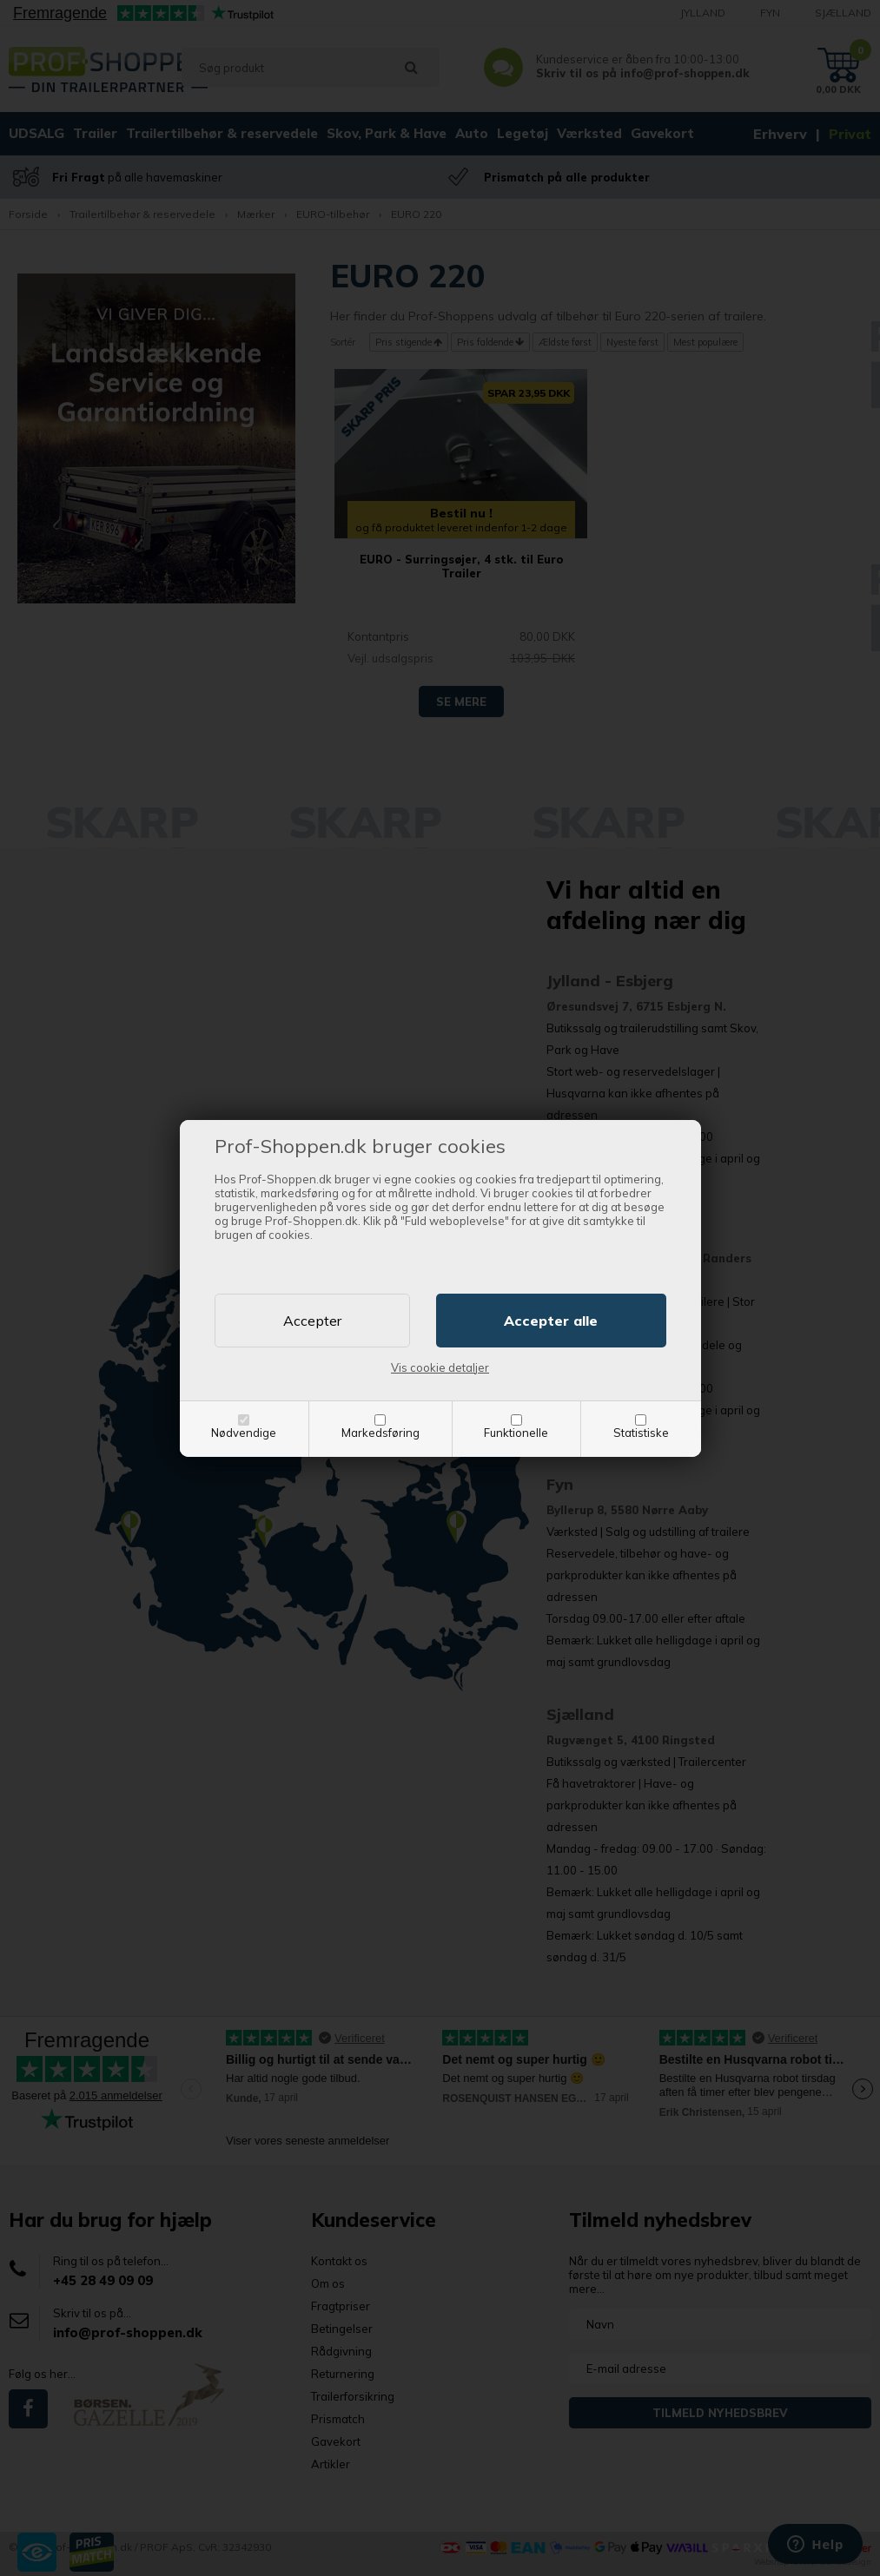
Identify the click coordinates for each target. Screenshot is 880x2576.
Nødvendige (243, 1433)
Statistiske (641, 1433)
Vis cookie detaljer (440, 1367)
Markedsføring (380, 1433)
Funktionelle (516, 1433)
